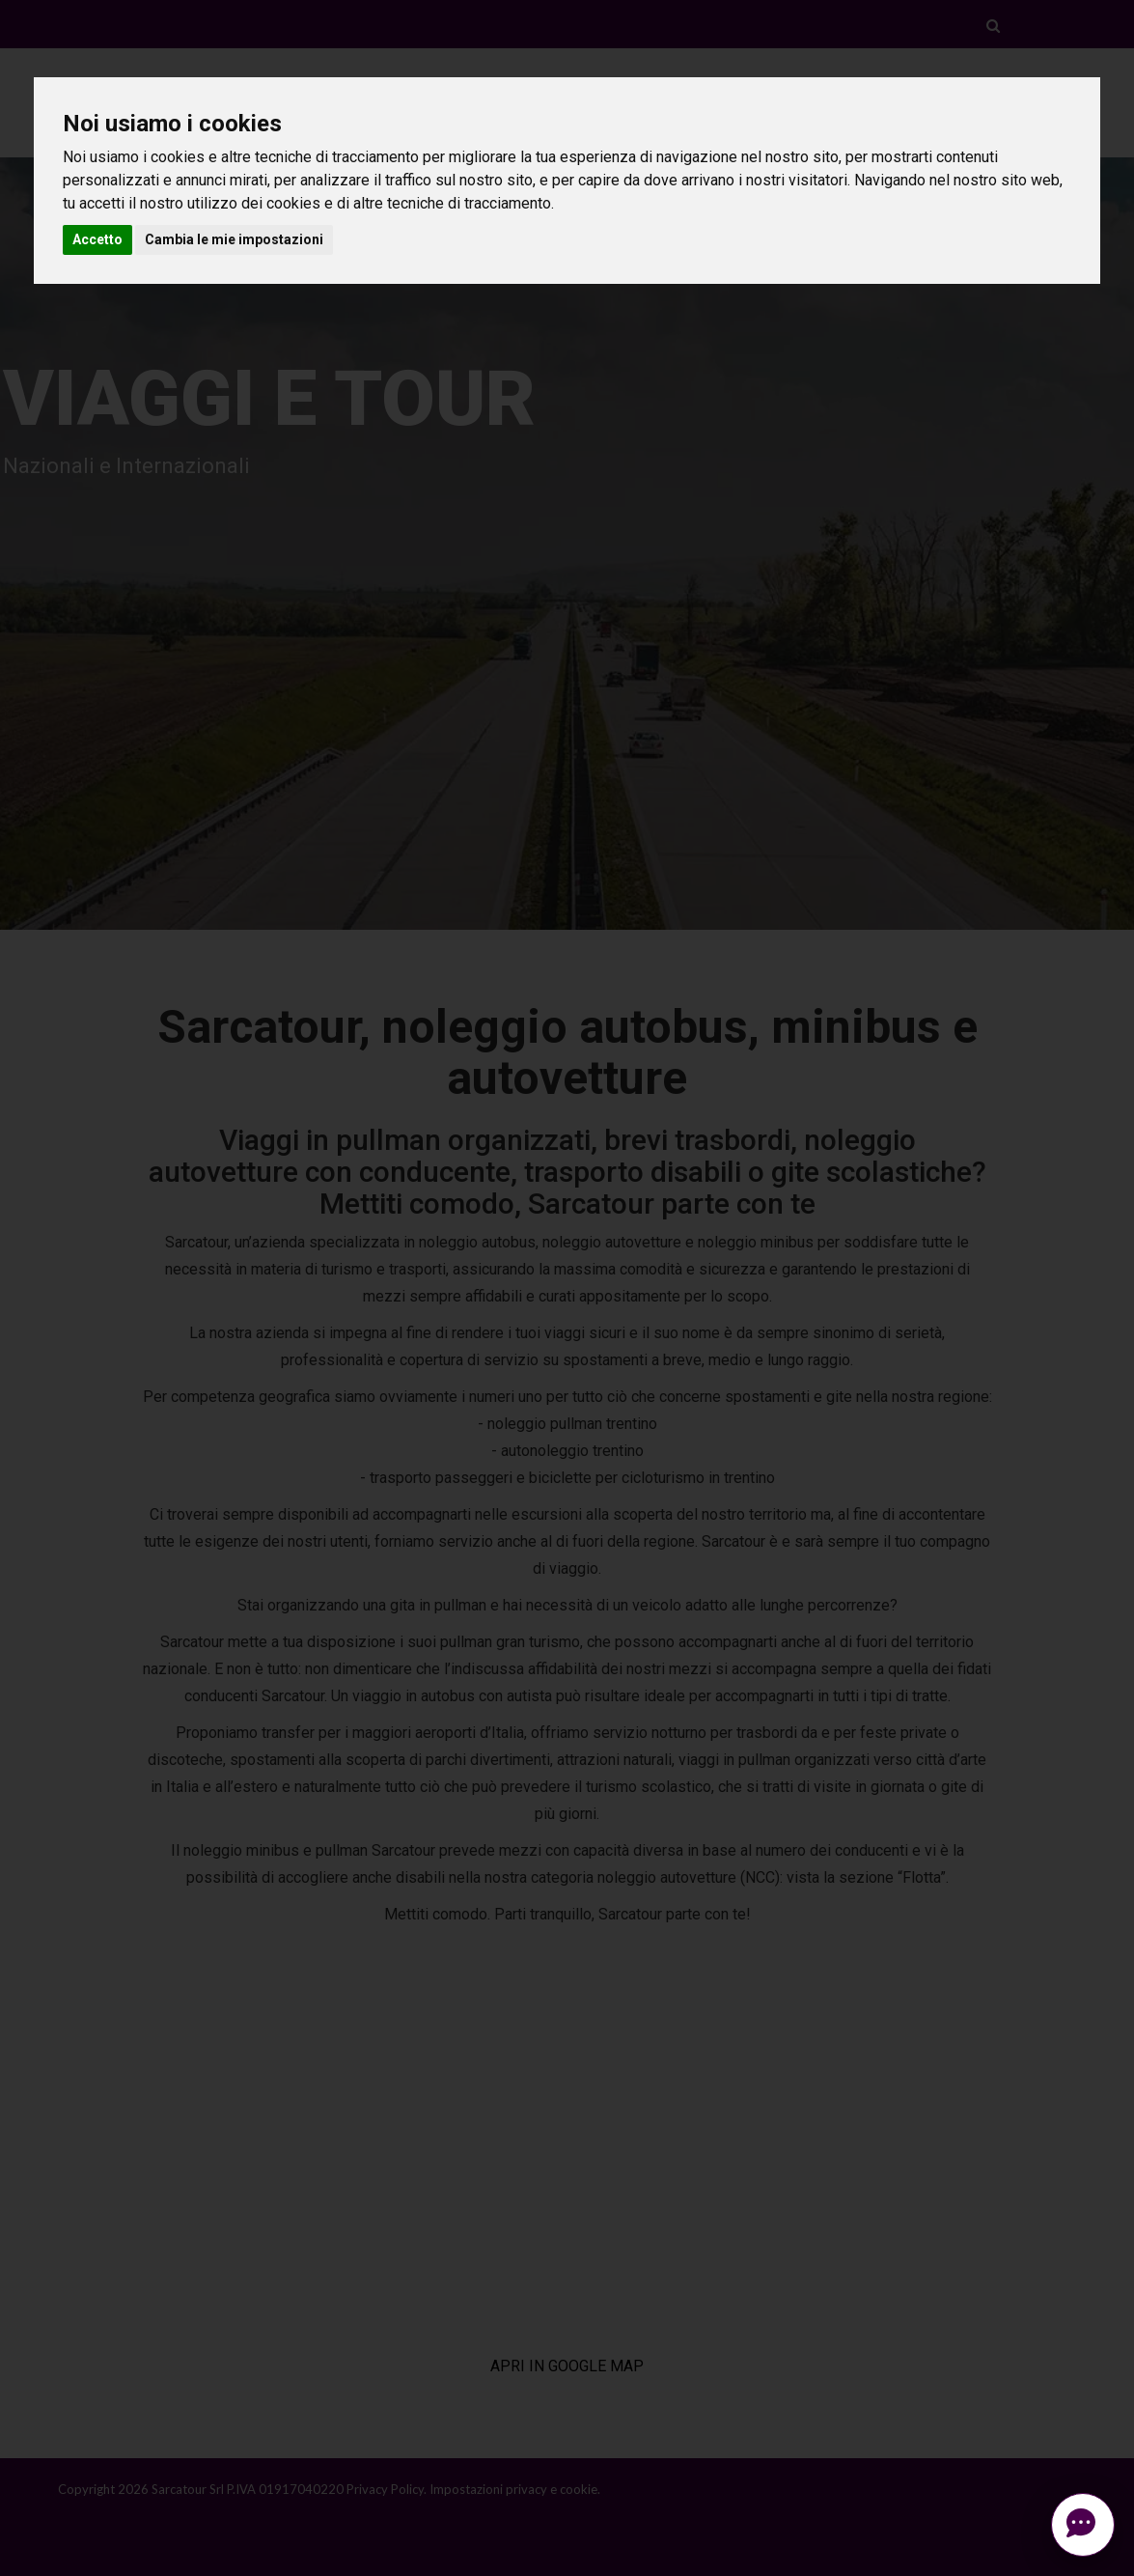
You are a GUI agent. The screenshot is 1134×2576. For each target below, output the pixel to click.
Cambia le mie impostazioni (234, 239)
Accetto (97, 239)
